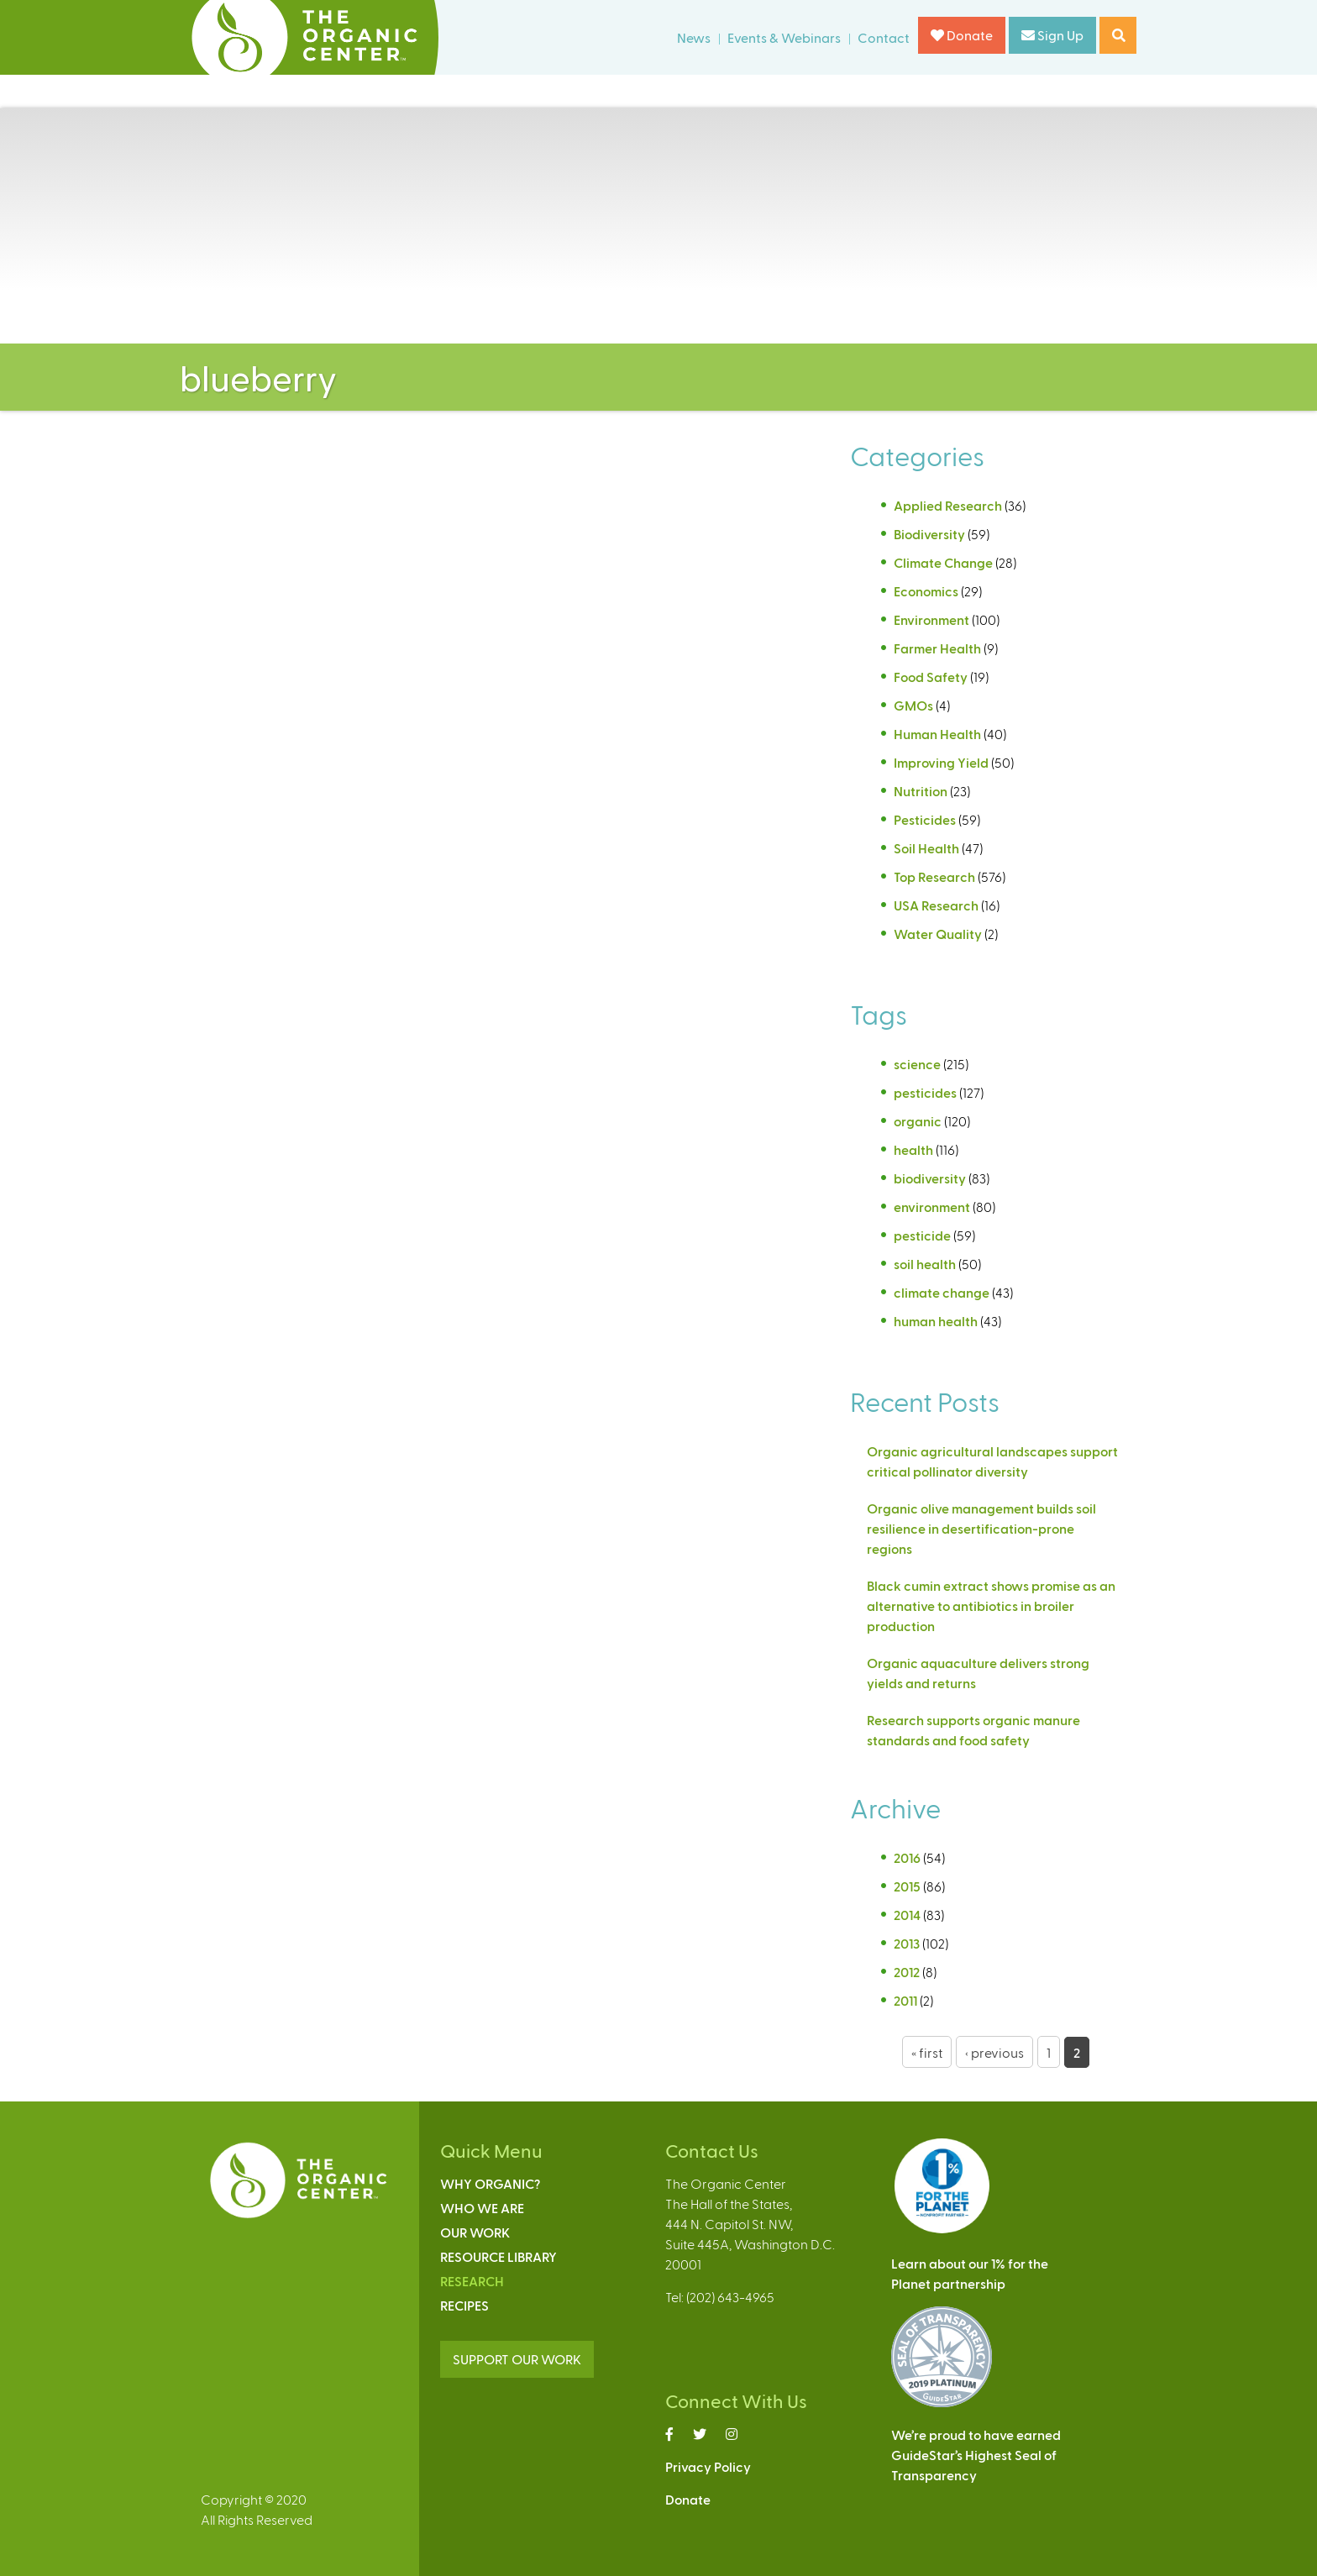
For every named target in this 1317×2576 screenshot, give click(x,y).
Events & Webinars (784, 37)
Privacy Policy (708, 2466)
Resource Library (498, 2256)
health (913, 1149)
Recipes (464, 2305)
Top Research (934, 876)
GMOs (913, 705)
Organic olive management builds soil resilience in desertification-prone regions (981, 1528)
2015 (907, 1886)
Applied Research (948, 505)
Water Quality (938, 934)
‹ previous (994, 2052)
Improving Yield (941, 762)
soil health (925, 1264)
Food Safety (931, 677)
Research (472, 2281)
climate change (941, 1292)
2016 (907, 1857)
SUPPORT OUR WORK (517, 2359)
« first (926, 2052)
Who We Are (482, 2208)
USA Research (936, 905)
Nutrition (920, 791)
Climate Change (943, 562)
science (917, 1064)
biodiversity (930, 1178)
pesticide (922, 1235)
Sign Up (1052, 35)
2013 (907, 1943)
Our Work (475, 2232)
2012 (907, 1972)
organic (918, 1121)
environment (932, 1207)
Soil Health (926, 848)
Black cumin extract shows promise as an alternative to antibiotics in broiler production (991, 1605)
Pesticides (925, 819)
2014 (907, 1915)
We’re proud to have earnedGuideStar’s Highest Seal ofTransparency (976, 2454)
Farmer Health (937, 648)
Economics (926, 591)
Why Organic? (490, 2183)
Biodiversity (929, 534)
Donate (962, 35)
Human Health (937, 734)
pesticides (925, 1092)
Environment (931, 619)
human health (936, 1321)
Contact (884, 37)
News (694, 37)
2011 (905, 2000)
